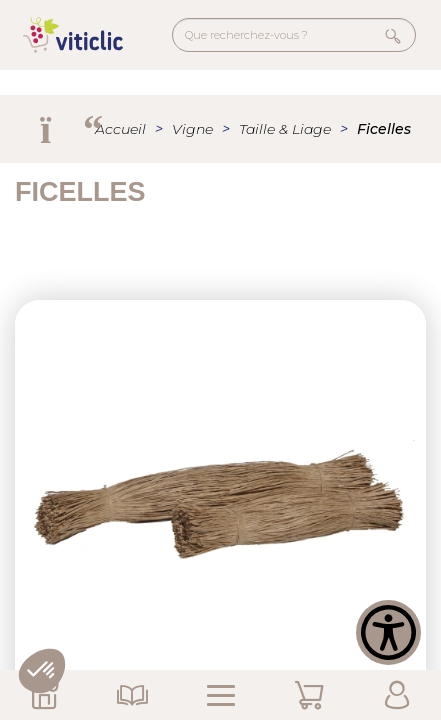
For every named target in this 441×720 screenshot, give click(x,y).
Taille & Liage (285, 129)
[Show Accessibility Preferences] (388, 632)
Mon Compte (397, 695)
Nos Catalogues (132, 695)
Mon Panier (309, 695)
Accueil (120, 129)
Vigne (192, 129)
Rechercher (393, 35)
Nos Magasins (44, 695)
